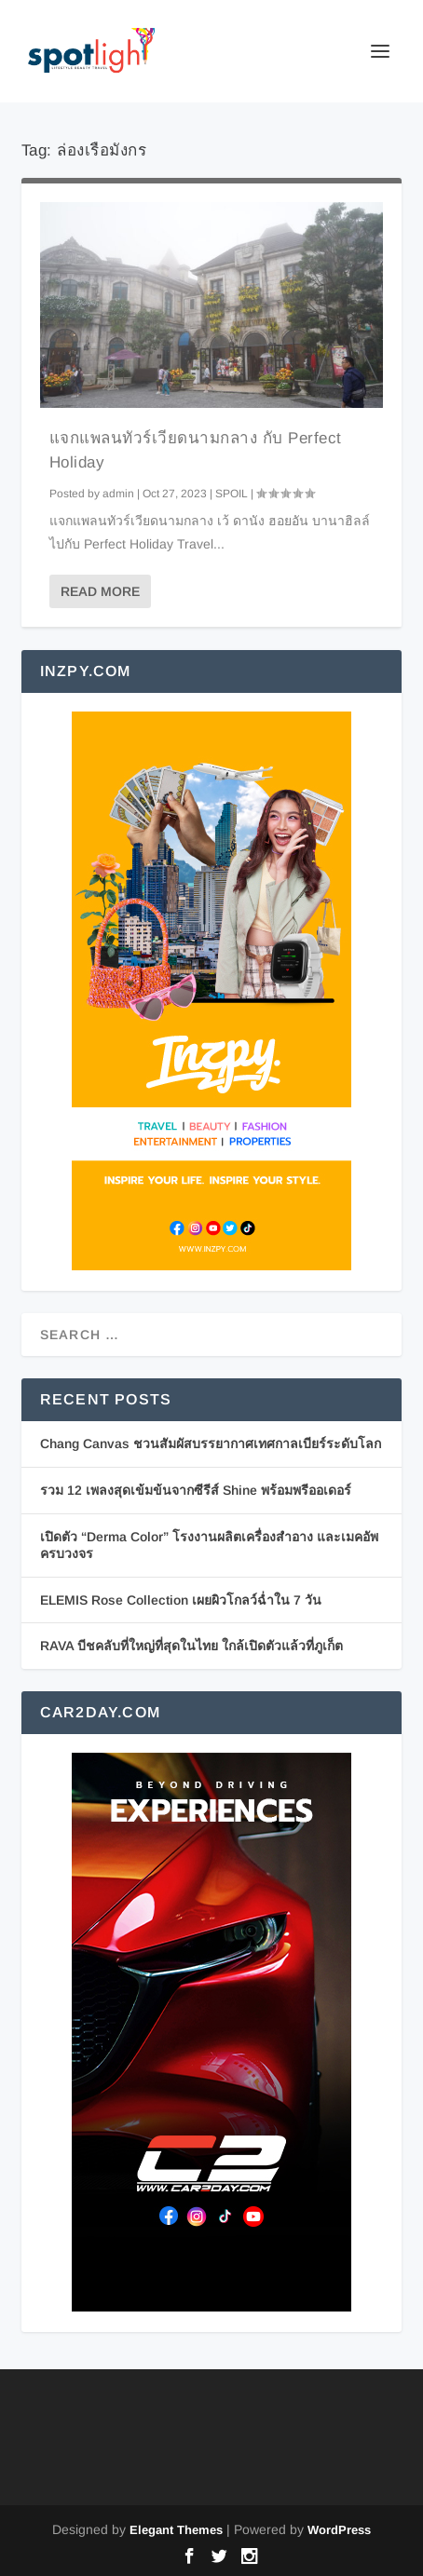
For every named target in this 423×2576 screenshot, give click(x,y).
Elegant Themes (176, 2530)
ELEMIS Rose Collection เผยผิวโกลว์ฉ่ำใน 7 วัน (180, 1600)
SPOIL (231, 493)
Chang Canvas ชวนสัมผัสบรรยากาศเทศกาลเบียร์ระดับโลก (210, 1443)
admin (118, 493)
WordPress (339, 2530)
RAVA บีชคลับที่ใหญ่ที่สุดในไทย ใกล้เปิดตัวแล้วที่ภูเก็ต (191, 1645)
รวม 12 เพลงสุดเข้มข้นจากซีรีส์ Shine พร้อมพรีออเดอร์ (195, 1490)
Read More (100, 591)
